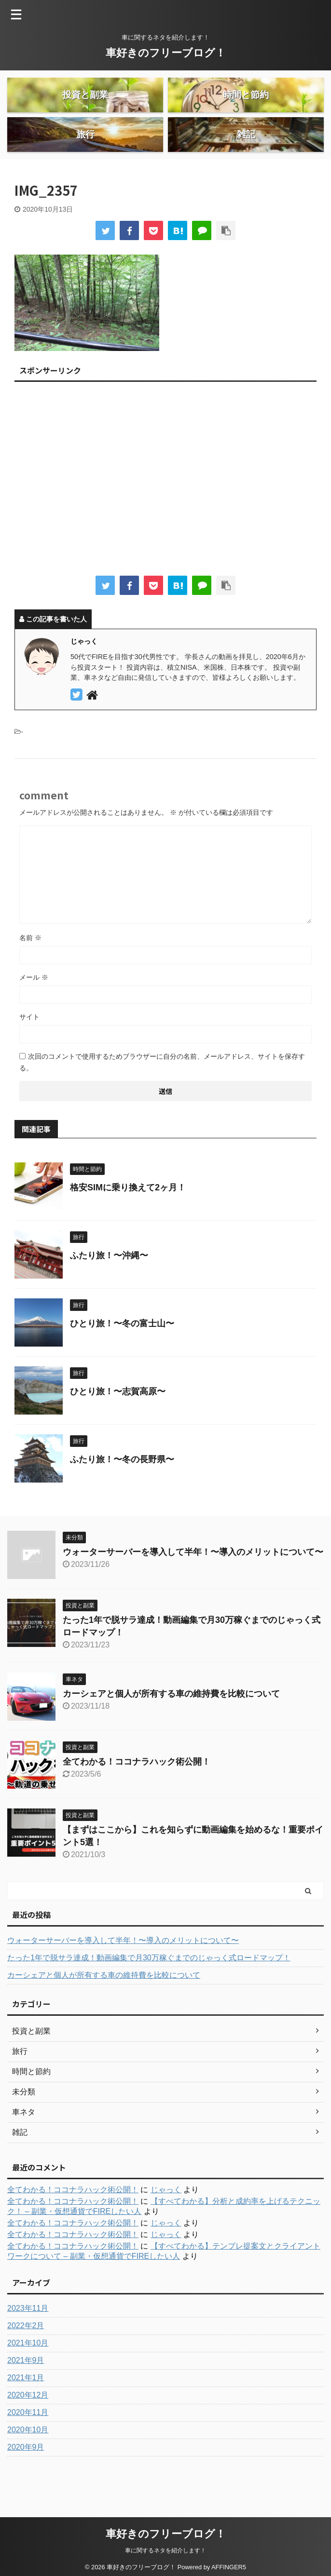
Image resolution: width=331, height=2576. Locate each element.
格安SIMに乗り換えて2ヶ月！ (128, 1214)
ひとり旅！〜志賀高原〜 (118, 1418)
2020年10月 (27, 2457)
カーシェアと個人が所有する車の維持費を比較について (171, 1721)
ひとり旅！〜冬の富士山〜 (122, 1350)
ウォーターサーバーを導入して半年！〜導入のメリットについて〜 (193, 1579)
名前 (30, 965)
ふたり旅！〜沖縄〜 (109, 1282)
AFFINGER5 (228, 2562)
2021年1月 (25, 2405)
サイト (29, 1044)
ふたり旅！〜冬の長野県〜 (122, 1486)
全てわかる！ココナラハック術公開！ (136, 1789)
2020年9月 (25, 2474)
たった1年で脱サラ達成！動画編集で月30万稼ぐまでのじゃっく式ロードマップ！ (148, 1985)
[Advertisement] (165, 508)
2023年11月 (27, 2335)
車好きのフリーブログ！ (166, 53)
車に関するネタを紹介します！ (165, 2545)
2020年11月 (27, 2439)
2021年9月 (25, 2387)
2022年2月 (25, 2352)
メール (33, 1004)
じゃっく (166, 2216)
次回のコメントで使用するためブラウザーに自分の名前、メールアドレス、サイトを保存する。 (162, 1089)
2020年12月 (27, 2422)
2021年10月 (27, 2370)
